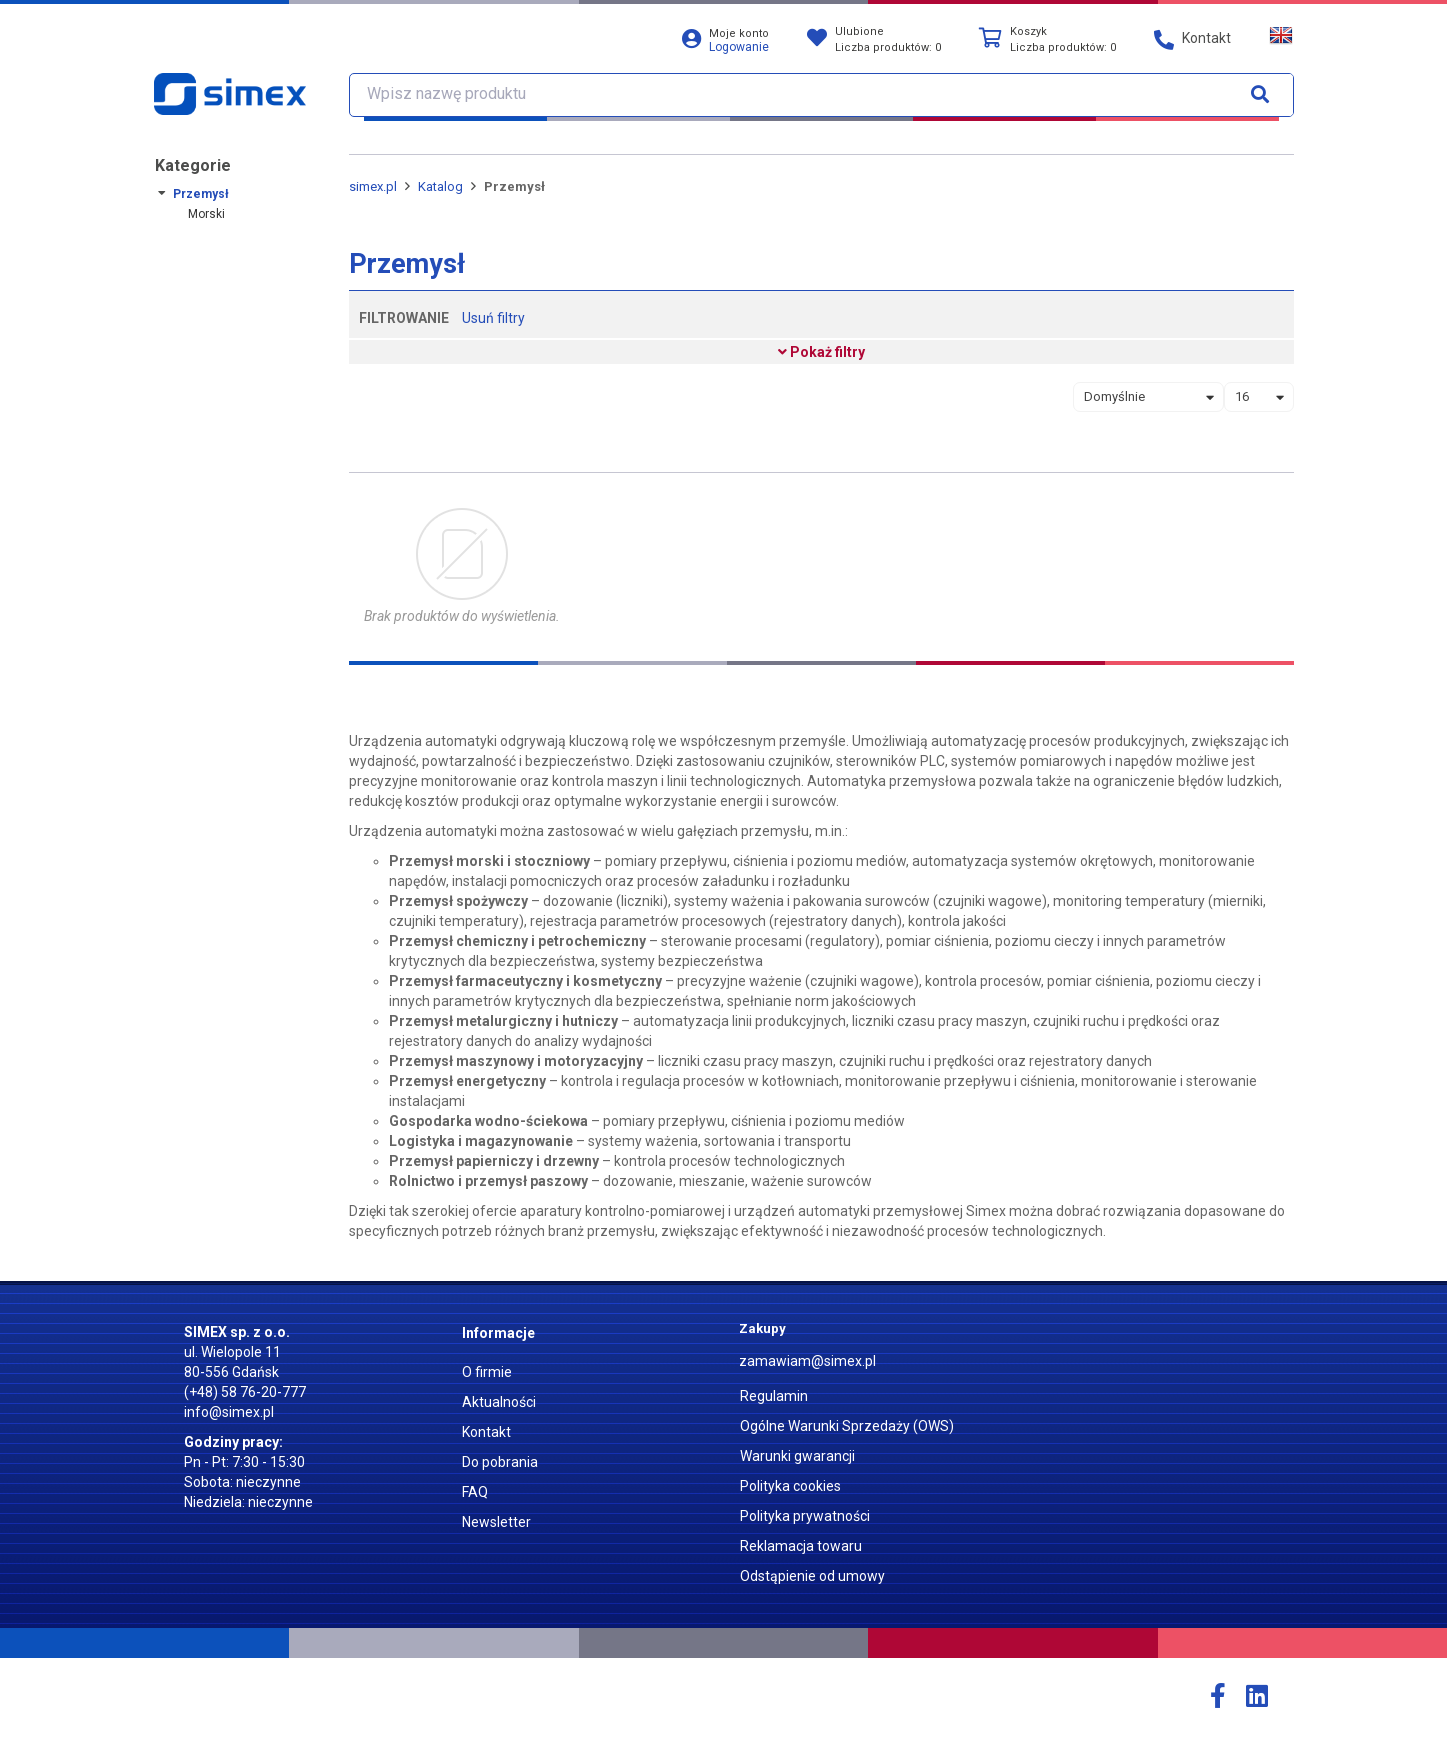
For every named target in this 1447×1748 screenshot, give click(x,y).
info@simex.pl (229, 1412)
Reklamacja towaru (801, 1546)
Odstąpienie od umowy (812, 1576)
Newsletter (496, 1522)
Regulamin (774, 1396)
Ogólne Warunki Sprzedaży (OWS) (847, 1426)
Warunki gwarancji (797, 1456)
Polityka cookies (790, 1486)
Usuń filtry (493, 318)
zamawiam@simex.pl (807, 1361)
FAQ (475, 1492)
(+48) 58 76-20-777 (245, 1392)
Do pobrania (500, 1462)
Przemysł (201, 194)
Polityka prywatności (805, 1516)
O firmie (487, 1372)
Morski (206, 214)
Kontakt (486, 1432)
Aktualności (499, 1402)
